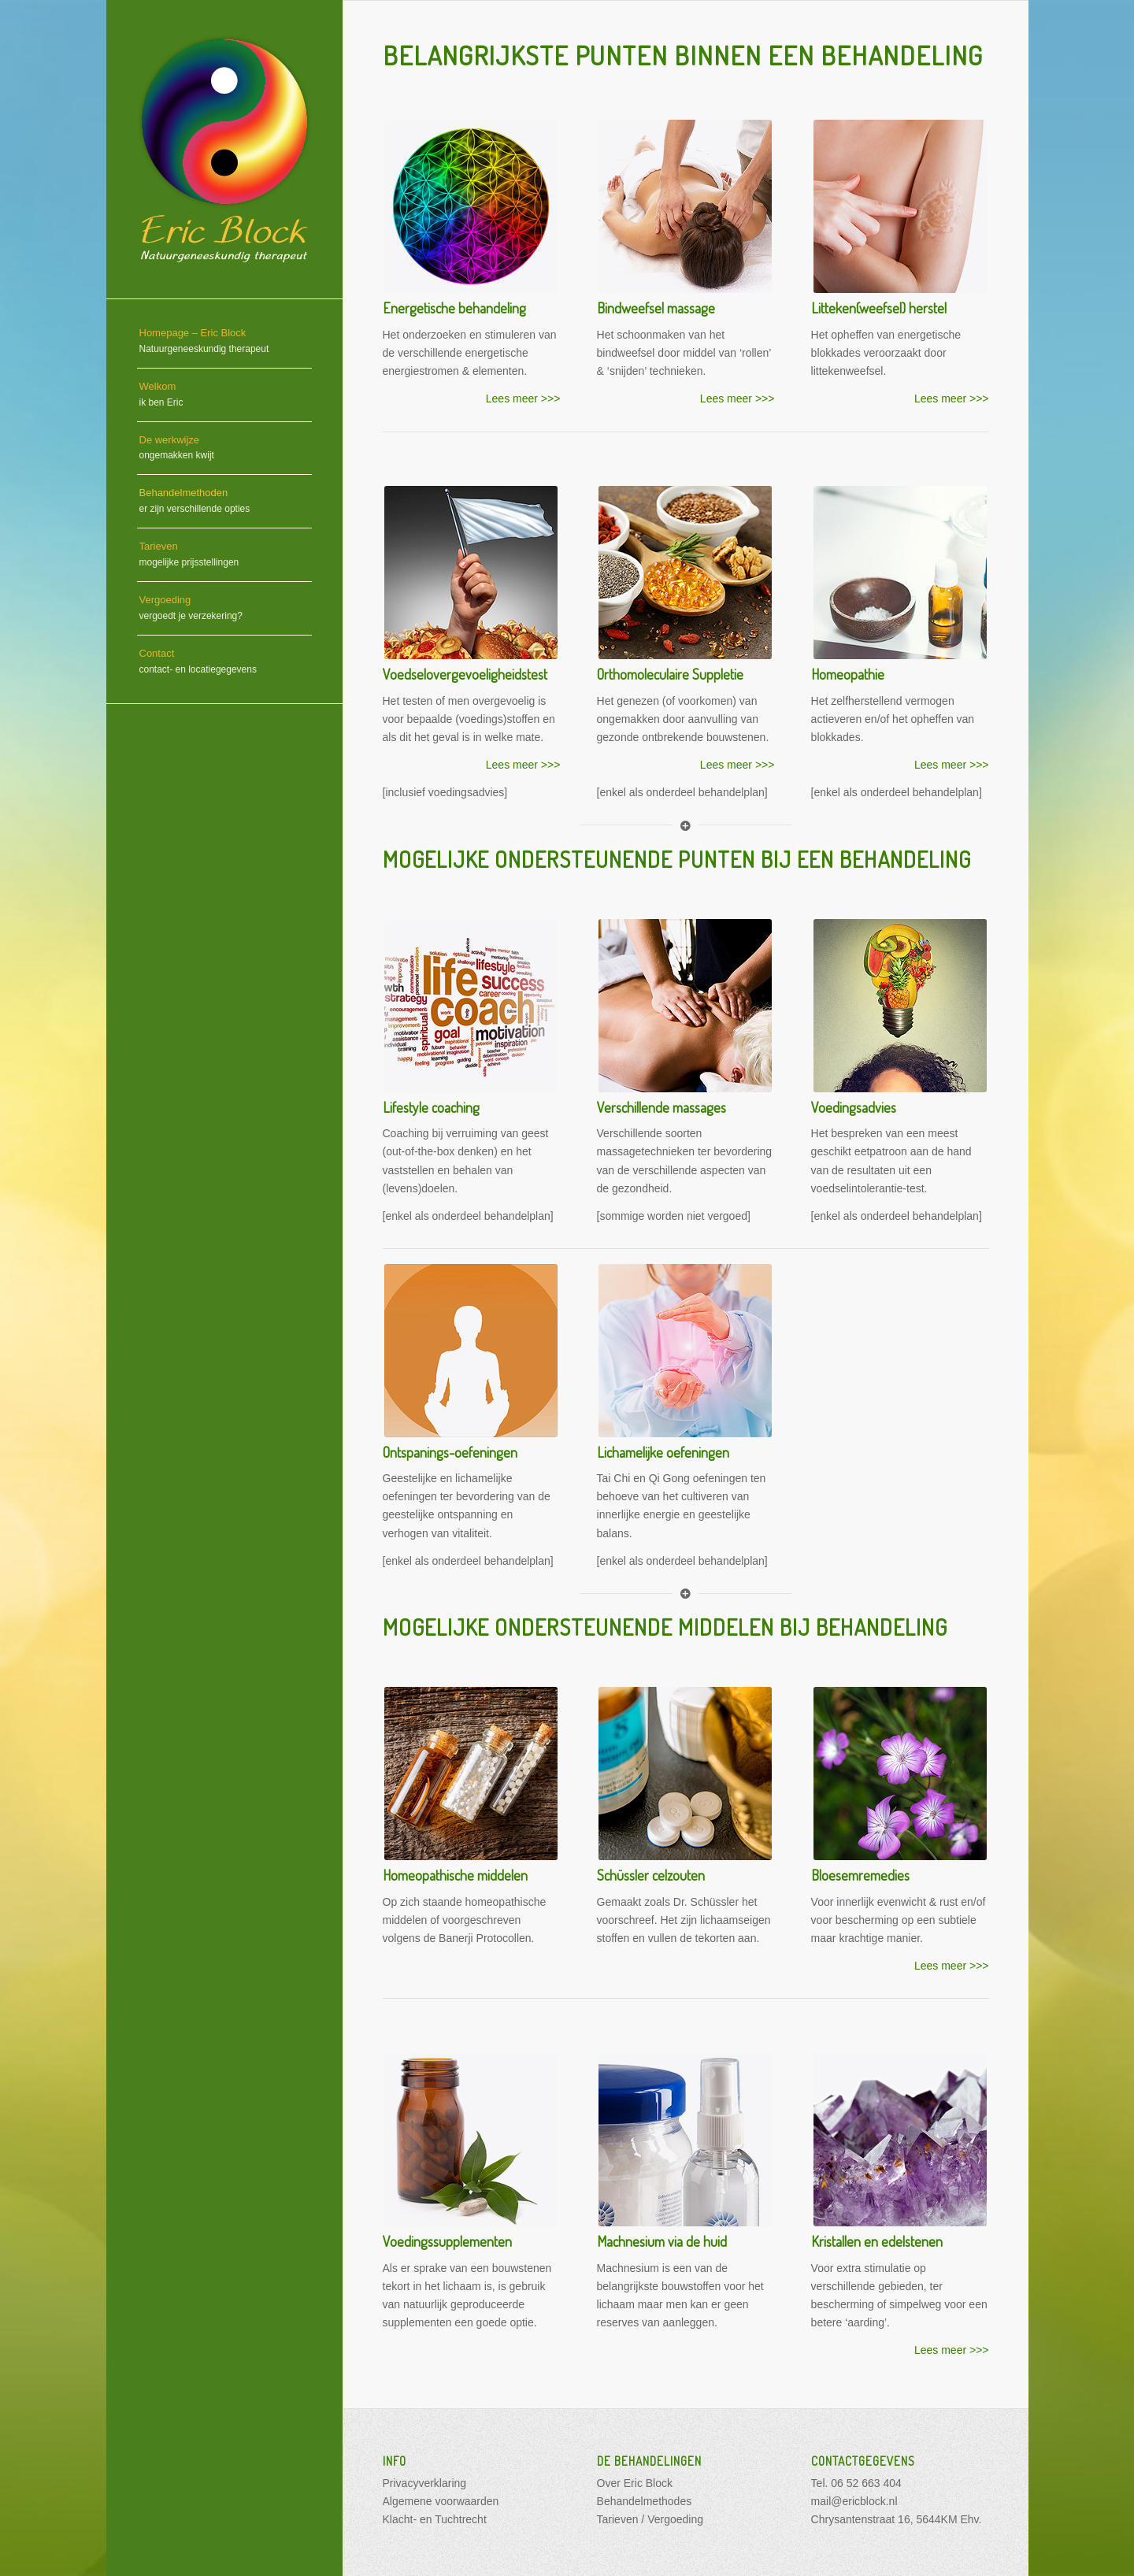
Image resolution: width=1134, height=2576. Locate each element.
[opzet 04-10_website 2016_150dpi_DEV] (224, 149)
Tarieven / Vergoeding (650, 2519)
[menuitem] (224, 342)
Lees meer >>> (523, 398)
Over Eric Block (635, 2483)
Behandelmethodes (644, 2501)
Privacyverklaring (425, 2483)
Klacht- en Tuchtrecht (435, 2519)
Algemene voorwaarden (441, 2501)
